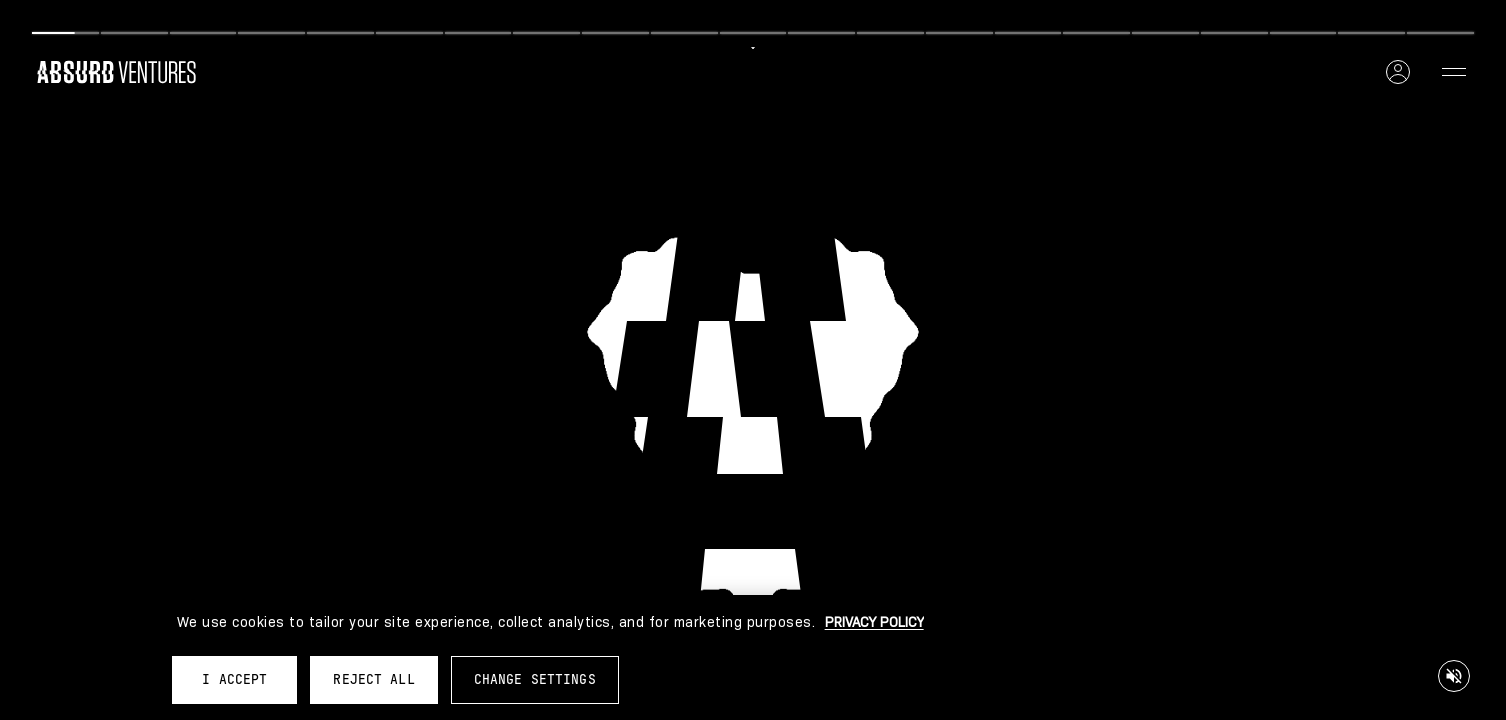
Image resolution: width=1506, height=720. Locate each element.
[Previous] (392, 18)
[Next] (1113, 18)
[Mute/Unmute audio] (1454, 676)
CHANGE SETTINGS (535, 679)
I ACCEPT (234, 679)
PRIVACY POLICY (874, 622)
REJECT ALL (373, 679)
